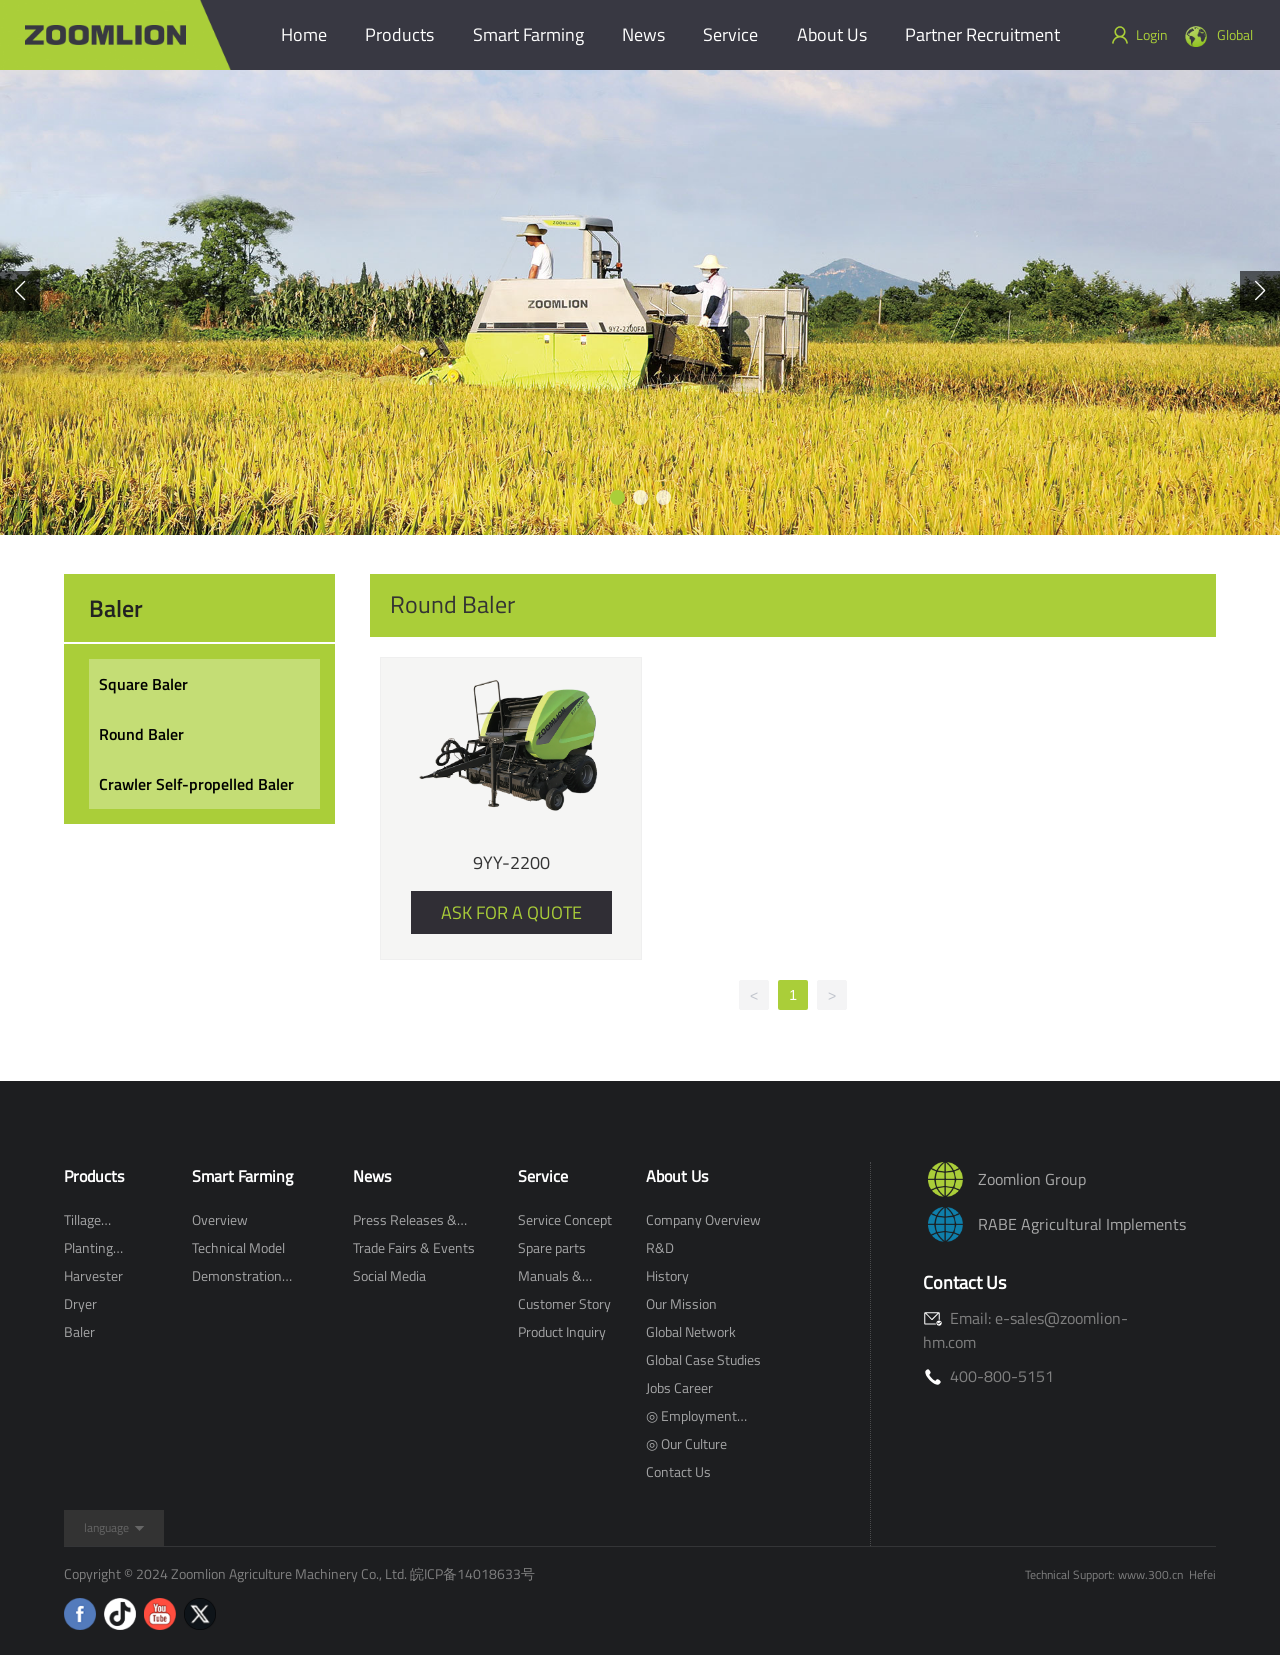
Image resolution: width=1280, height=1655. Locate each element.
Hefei (1202, 1574)
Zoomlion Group (1032, 1179)
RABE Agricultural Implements (1082, 1224)
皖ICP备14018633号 (472, 1573)
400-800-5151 (988, 1376)
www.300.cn (1150, 1574)
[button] (617, 497)
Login (1139, 34)
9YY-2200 (511, 862)
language (106, 1527)
